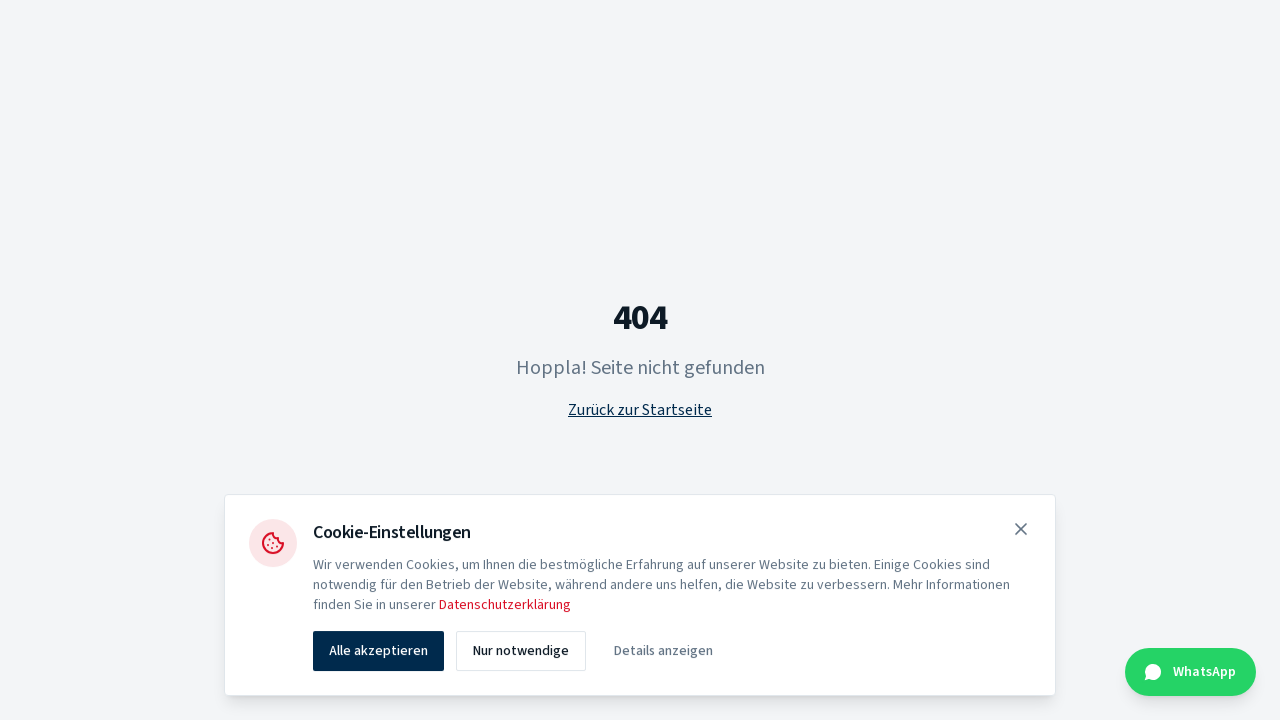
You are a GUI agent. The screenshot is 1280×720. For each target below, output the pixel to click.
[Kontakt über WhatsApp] (1190, 672)
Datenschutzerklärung (505, 607)
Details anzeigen (663, 653)
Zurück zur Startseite (640, 410)
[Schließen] (1021, 531)
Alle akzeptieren (378, 653)
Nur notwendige (521, 653)
